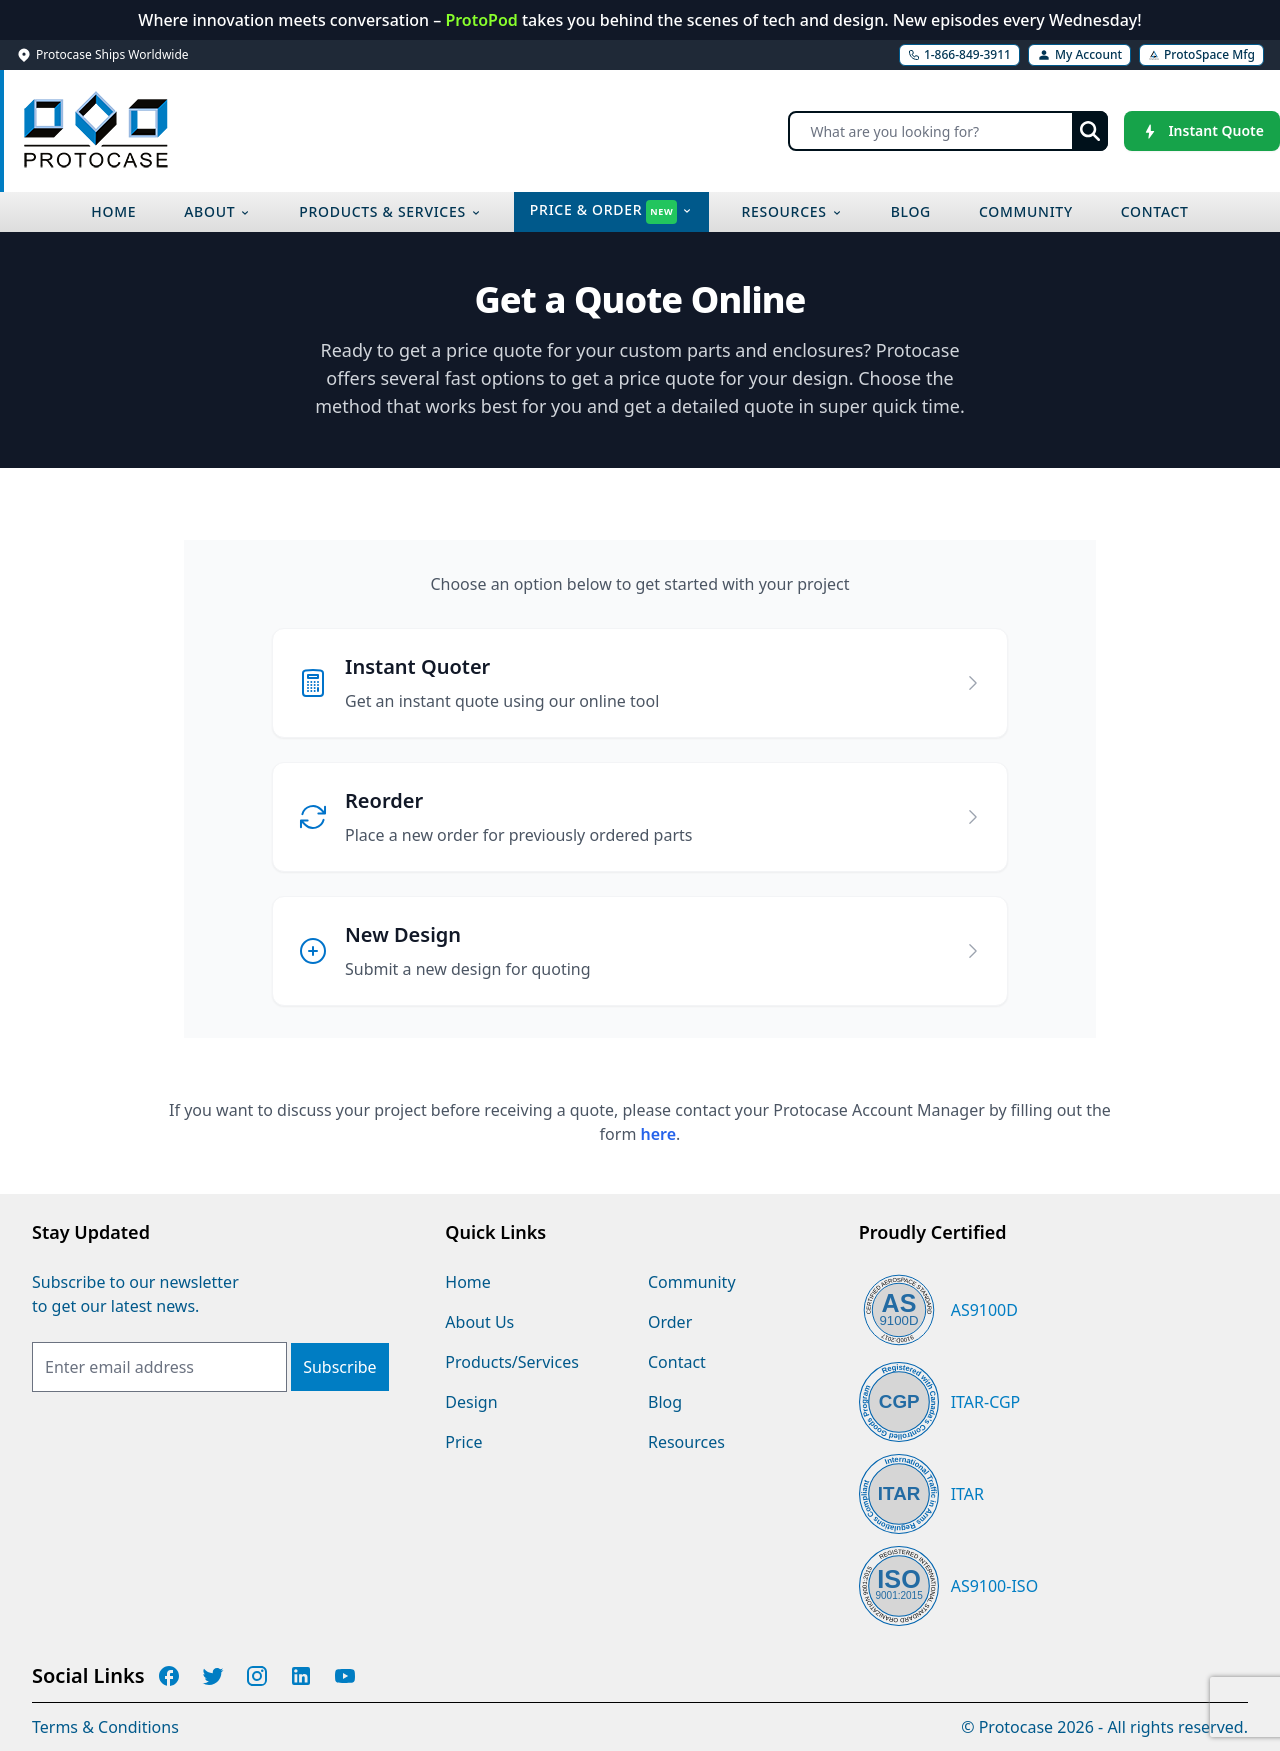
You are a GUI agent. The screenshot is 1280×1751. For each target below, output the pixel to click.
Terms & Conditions (105, 1727)
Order (670, 1322)
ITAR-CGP (986, 1402)
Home (468, 1282)
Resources (686, 1442)
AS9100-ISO (994, 1586)
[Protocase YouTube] (345, 1676)
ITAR (967, 1494)
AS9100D (984, 1310)
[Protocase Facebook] (169, 1676)
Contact (677, 1362)
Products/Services (512, 1362)
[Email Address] (159, 1367)
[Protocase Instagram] (257, 1676)
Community (692, 1282)
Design (471, 1402)
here (659, 1134)
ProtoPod (483, 20)
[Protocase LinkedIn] (301, 1676)
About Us (479, 1322)
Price (463, 1442)
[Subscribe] (339, 1367)
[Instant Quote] (1202, 131)
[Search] (948, 131)
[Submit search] (1090, 131)
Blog (665, 1402)
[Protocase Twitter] (213, 1676)
